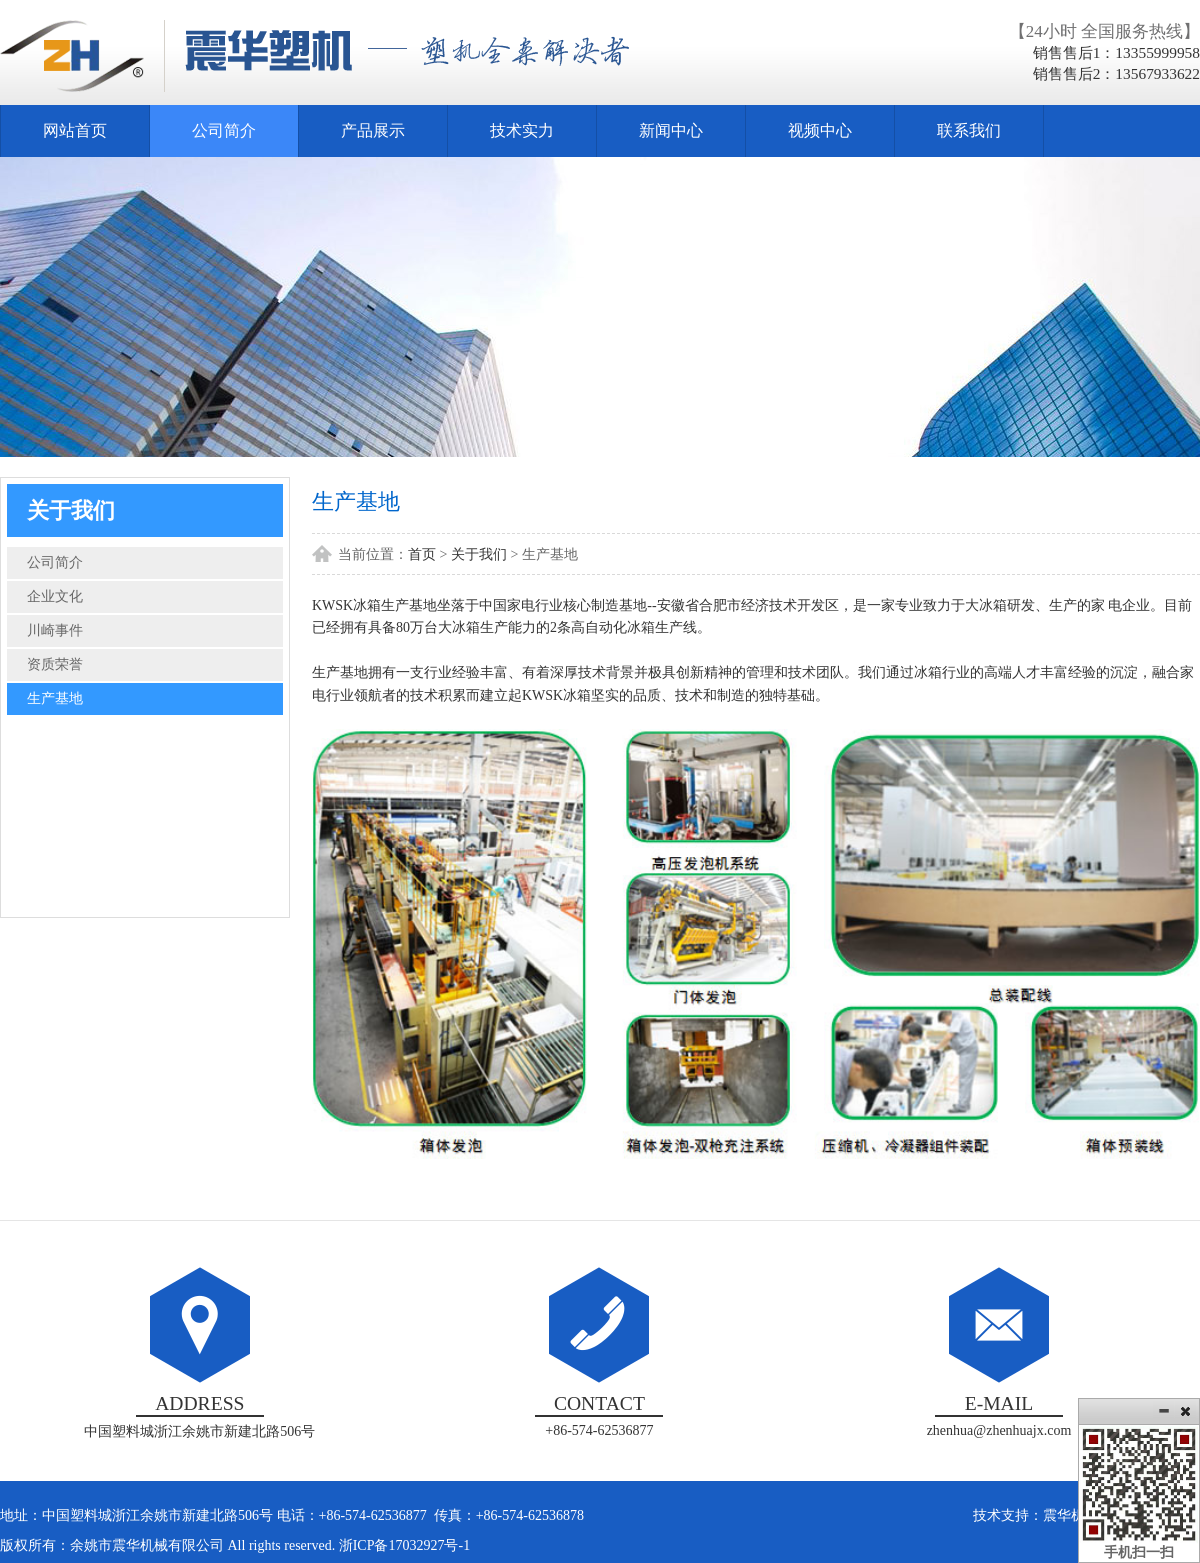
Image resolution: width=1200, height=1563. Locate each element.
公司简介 (224, 130)
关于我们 (479, 554)
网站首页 (75, 130)
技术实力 (522, 130)
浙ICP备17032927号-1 (404, 1545)
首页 (422, 554)
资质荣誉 (55, 664)
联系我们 (969, 130)
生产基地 (55, 698)
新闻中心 (671, 130)
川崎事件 (55, 630)
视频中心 (820, 130)
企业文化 (55, 596)
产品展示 (373, 130)
